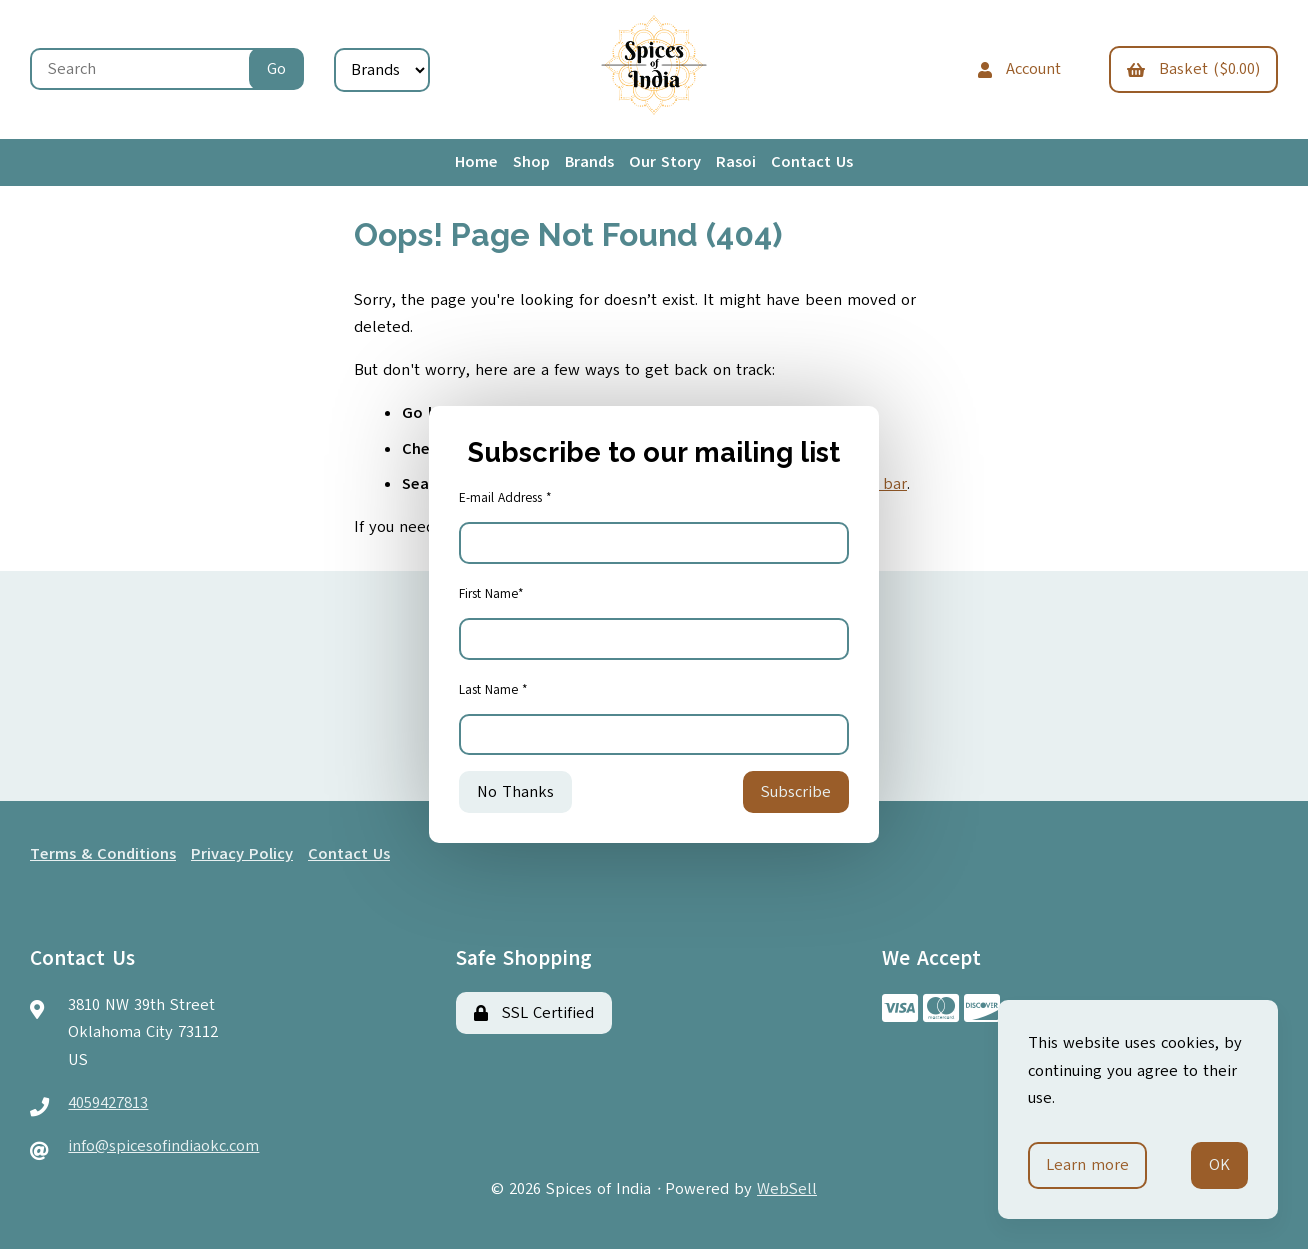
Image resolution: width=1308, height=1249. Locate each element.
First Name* (491, 594)
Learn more (1087, 1165)
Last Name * (493, 690)
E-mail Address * (505, 498)
